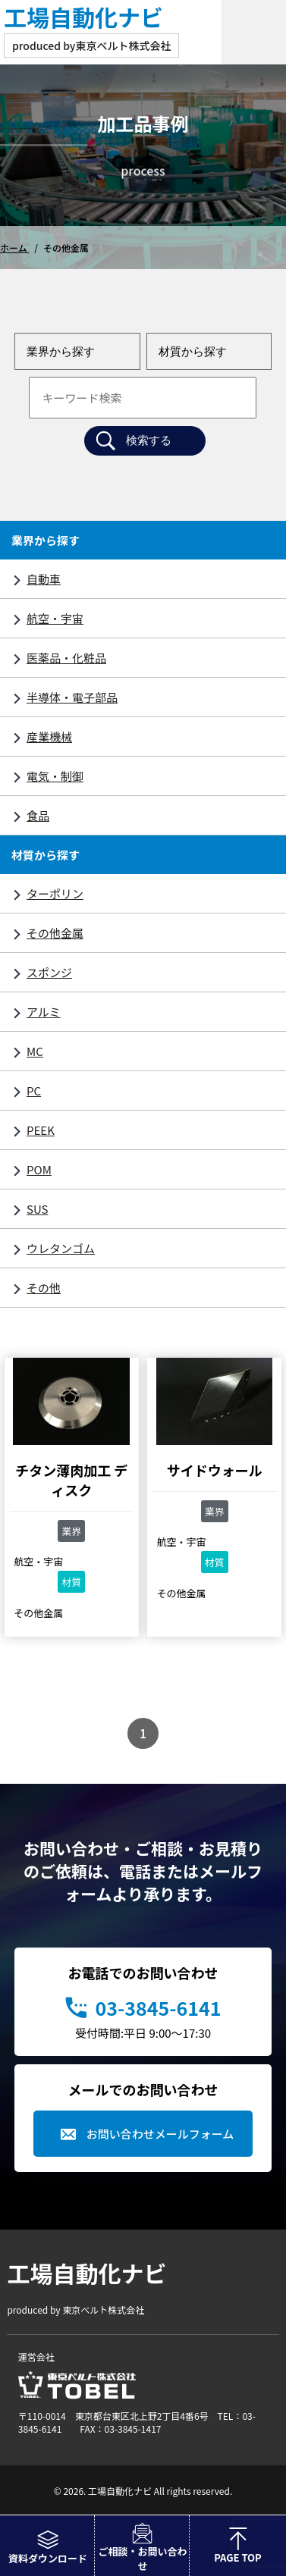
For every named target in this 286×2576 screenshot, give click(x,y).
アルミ (44, 1012)
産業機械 (49, 736)
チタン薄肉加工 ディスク (71, 1480)
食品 (38, 815)
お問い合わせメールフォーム (160, 2134)
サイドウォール (214, 1470)
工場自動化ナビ (83, 16)
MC (35, 1051)
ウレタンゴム (61, 1248)
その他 (44, 1288)
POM (39, 1169)
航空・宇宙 (55, 618)
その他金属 (55, 933)
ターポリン (55, 893)
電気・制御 (55, 776)
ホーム (14, 247)
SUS (37, 1209)
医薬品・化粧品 (66, 658)
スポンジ (49, 972)
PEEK (41, 1130)
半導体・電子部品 (72, 697)
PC (34, 1090)
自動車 (44, 579)
